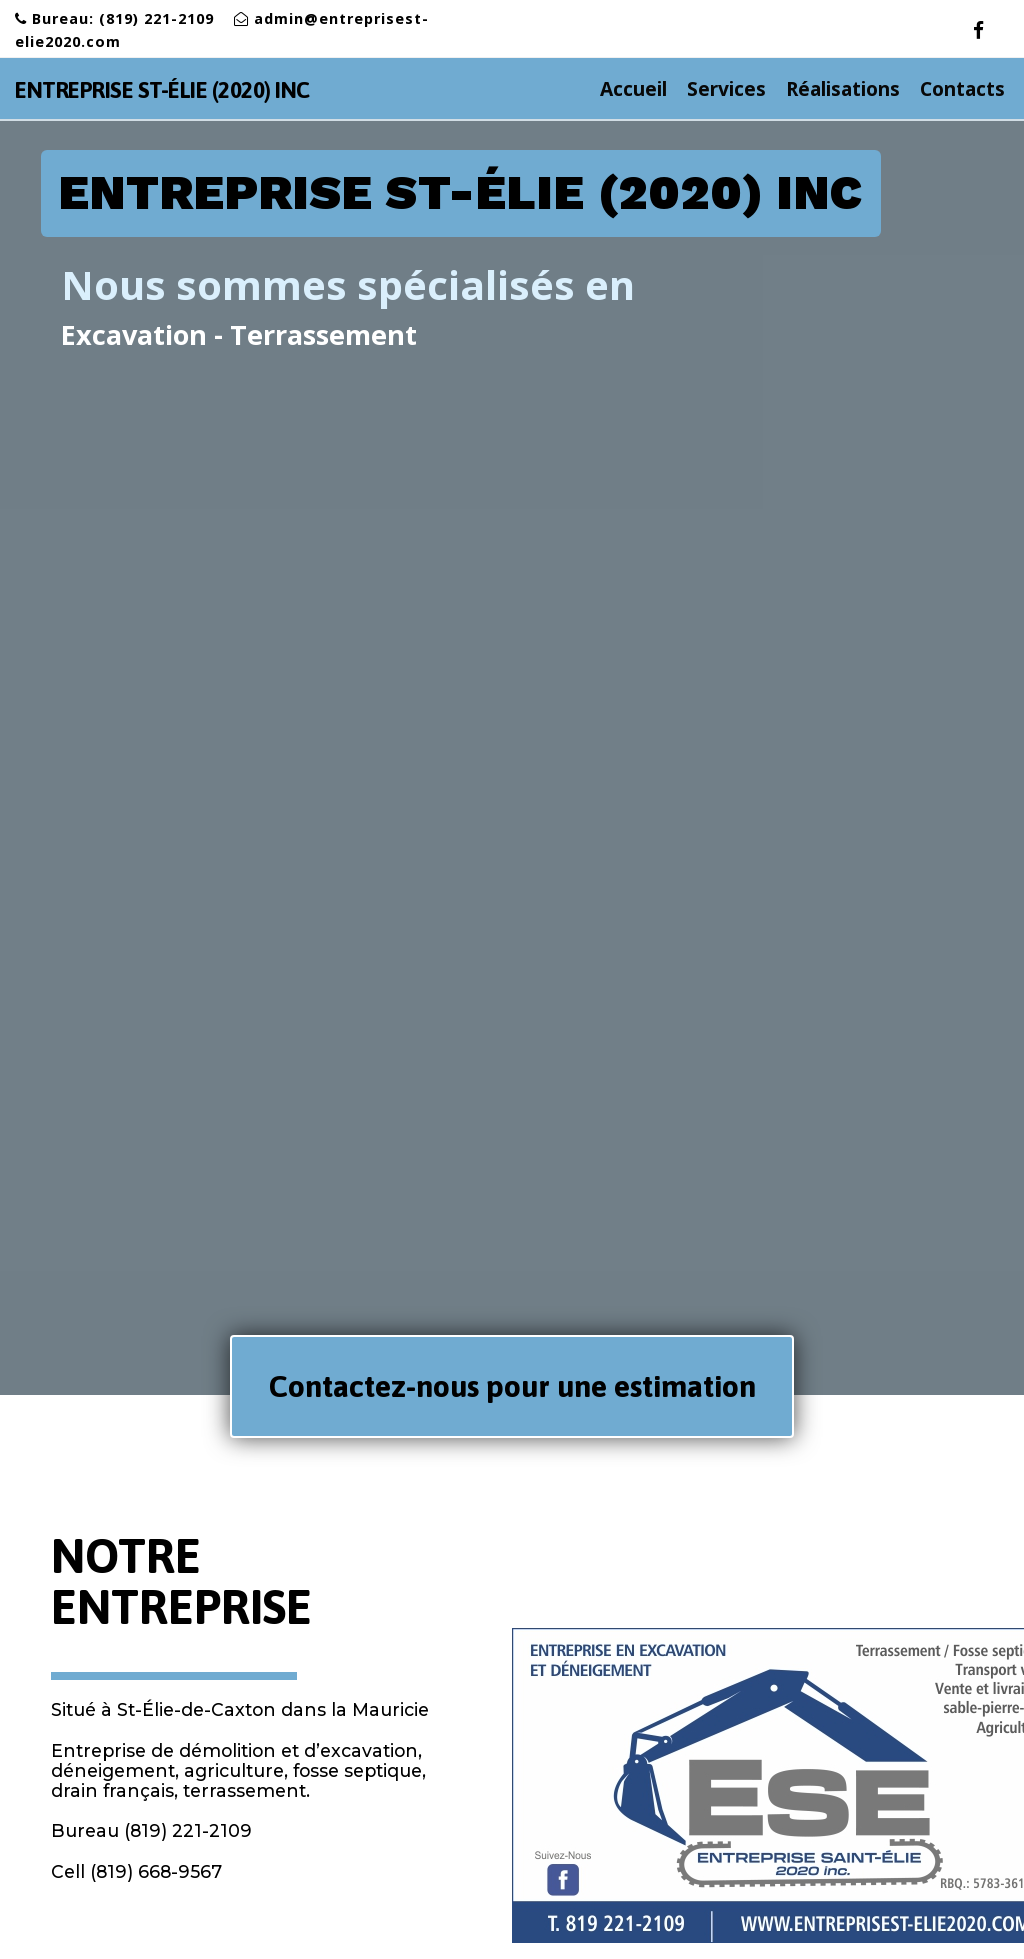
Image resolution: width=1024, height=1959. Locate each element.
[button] (511, 1386)
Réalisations (843, 88)
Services (736, 88)
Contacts (962, 88)
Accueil (643, 88)
